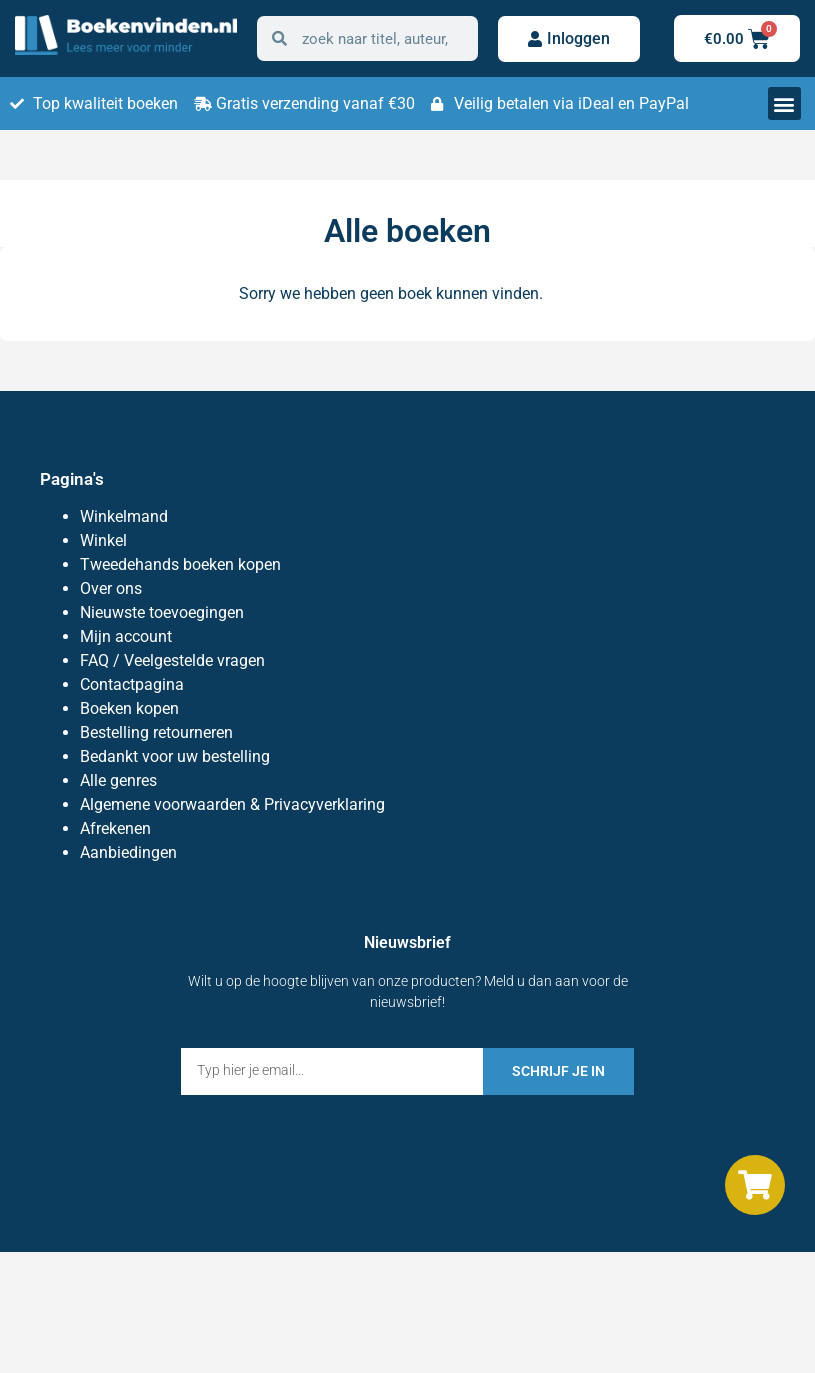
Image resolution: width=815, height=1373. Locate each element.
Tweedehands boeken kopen (180, 564)
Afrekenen (115, 828)
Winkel (103, 540)
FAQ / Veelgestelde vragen (172, 660)
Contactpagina (132, 684)
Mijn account (126, 636)
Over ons (111, 588)
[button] (784, 103)
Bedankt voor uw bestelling (175, 756)
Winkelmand (124, 516)
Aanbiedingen (128, 852)
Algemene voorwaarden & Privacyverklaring (232, 804)
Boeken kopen (129, 708)
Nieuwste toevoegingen (162, 612)
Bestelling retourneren (156, 732)
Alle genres (118, 780)
